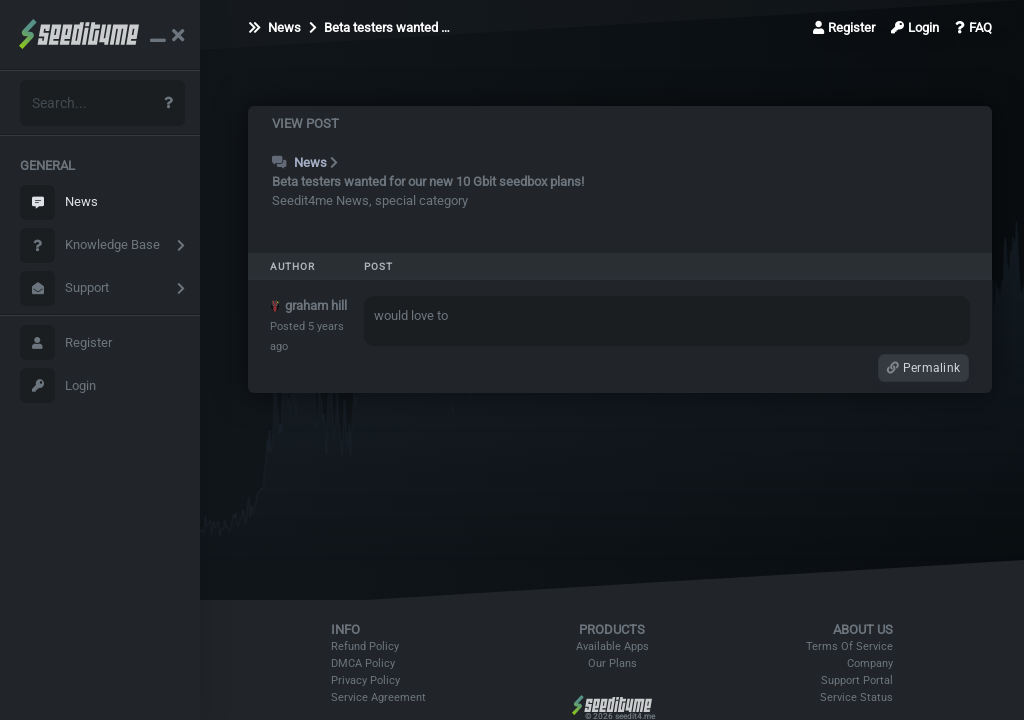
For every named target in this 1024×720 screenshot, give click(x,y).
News (59, 202)
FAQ (973, 27)
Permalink (923, 368)
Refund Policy (365, 646)
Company (870, 663)
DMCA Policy (363, 663)
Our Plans (612, 663)
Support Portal (857, 680)
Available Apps (612, 646)
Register (66, 342)
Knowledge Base (90, 245)
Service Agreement (378, 697)
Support (64, 288)
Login (58, 385)
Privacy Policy (365, 680)
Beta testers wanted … (379, 27)
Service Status (856, 697)
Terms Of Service (849, 646)
